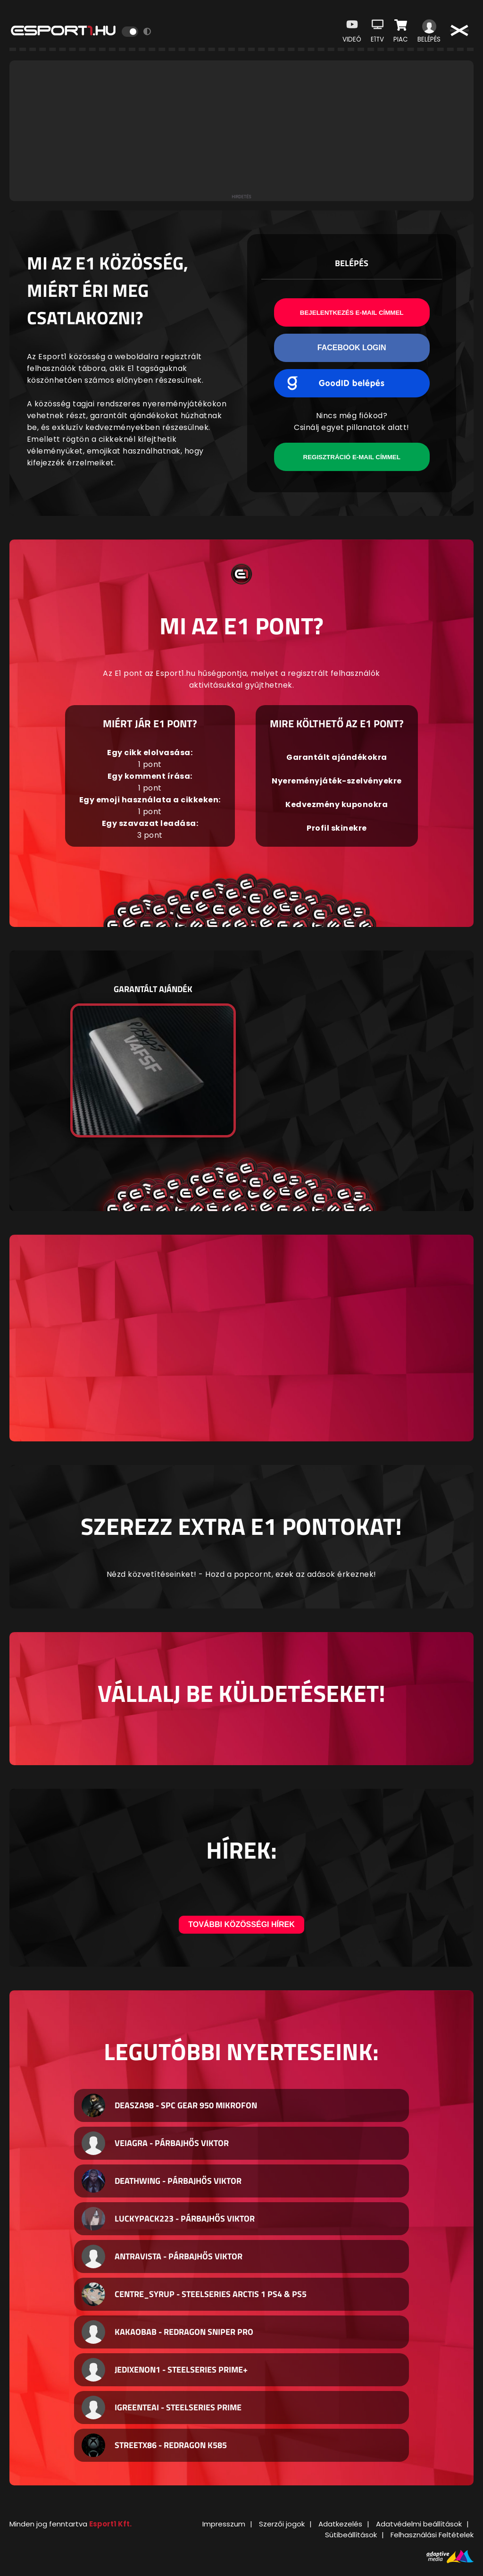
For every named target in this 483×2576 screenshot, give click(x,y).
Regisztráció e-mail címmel (351, 457)
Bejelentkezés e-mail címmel (352, 312)
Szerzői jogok (282, 2524)
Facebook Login (351, 348)
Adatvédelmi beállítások (419, 2524)
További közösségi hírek (241, 1924)
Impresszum (223, 2524)
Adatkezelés (340, 2524)
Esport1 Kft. (110, 2524)
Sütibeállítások (351, 2535)
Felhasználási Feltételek (432, 2535)
